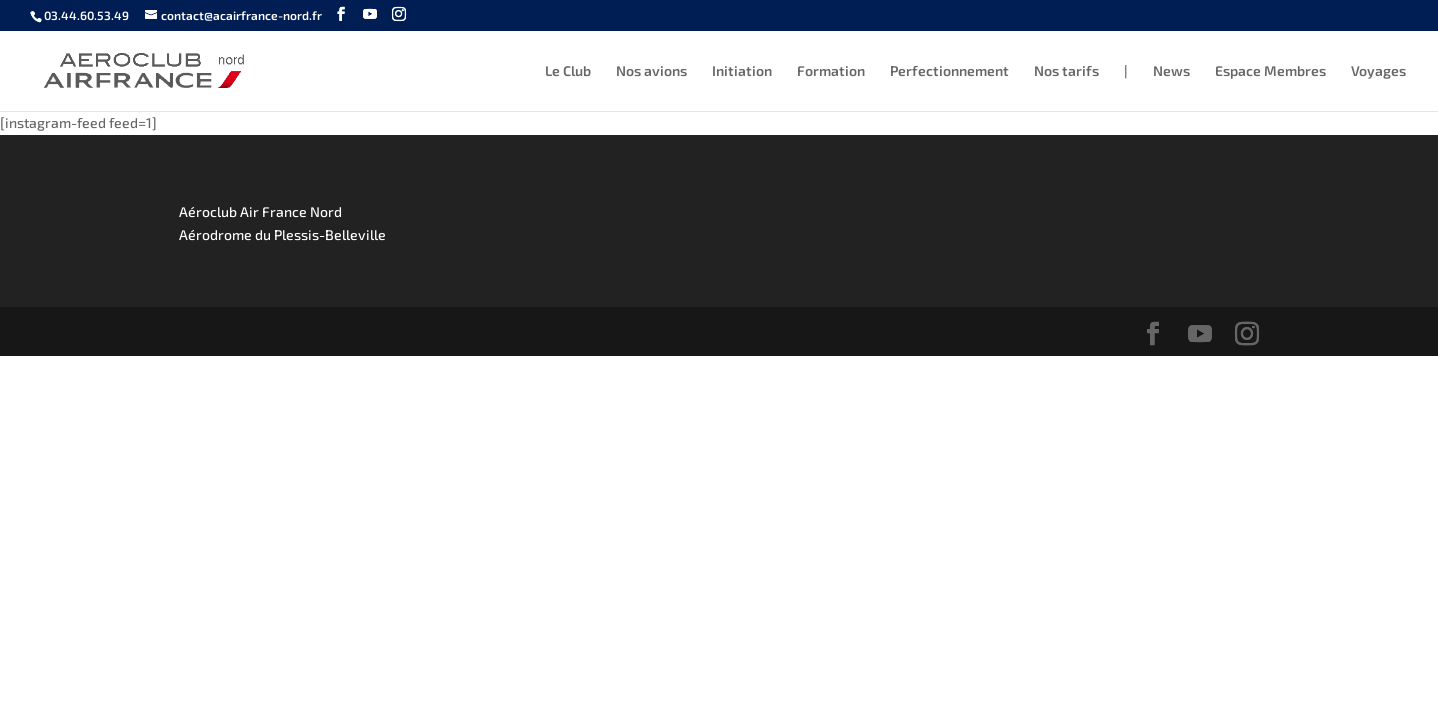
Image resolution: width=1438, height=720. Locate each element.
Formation (831, 71)
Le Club (568, 71)
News (1171, 71)
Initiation (742, 71)
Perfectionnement (949, 71)
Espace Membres (1270, 71)
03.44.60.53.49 (86, 15)
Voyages (1378, 71)
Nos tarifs (1066, 71)
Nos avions (651, 71)
